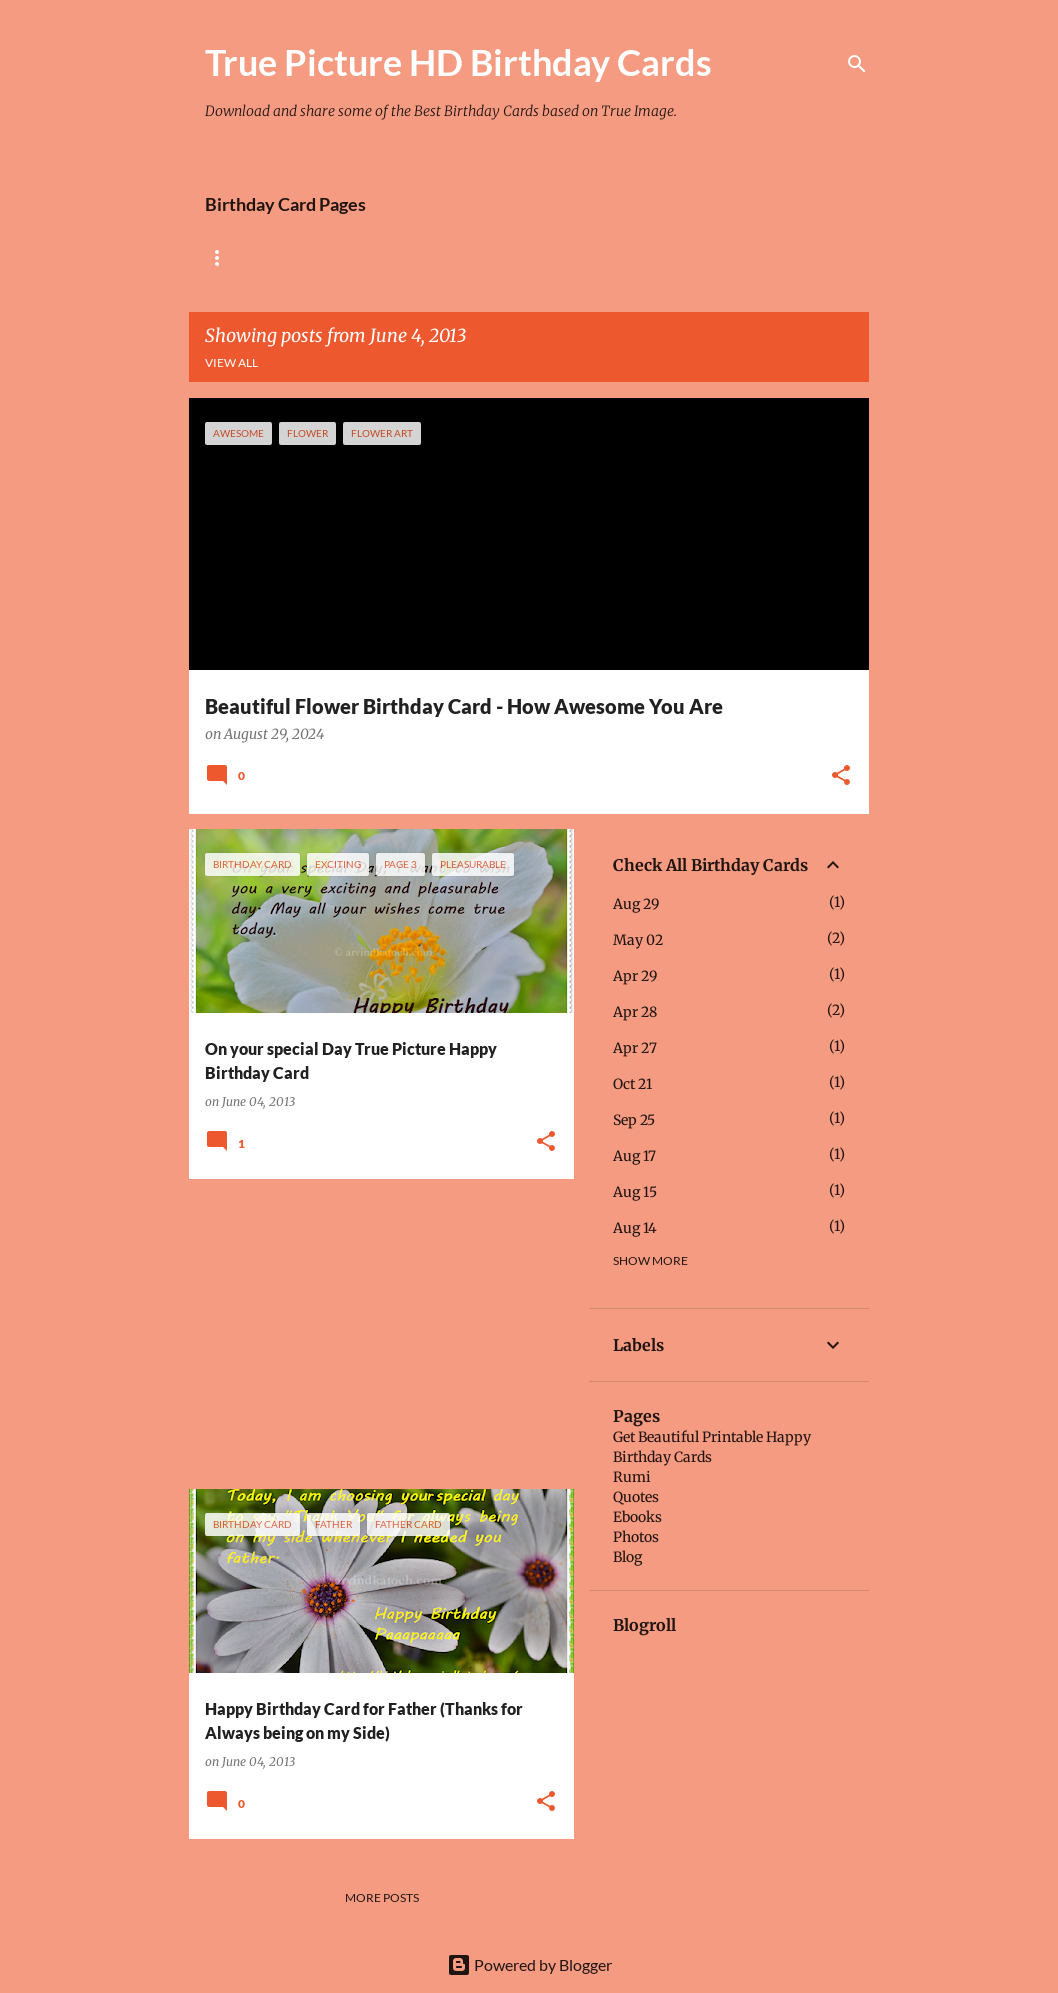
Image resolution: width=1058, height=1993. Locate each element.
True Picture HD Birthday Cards (458, 62)
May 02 (638, 940)
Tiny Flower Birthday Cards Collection (593, 257)
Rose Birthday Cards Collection (311, 257)
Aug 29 (636, 904)
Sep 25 (634, 1120)
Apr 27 (635, 1048)
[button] (841, 777)
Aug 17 (634, 1156)
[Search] (857, 64)
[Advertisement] (374, 1334)
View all (231, 362)
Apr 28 (635, 1012)
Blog (627, 1557)
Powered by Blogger (529, 1964)
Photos (636, 1537)
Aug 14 (635, 1228)
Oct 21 (632, 1084)
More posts (382, 1897)
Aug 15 (635, 1192)
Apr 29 (635, 976)
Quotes (636, 1497)
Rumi (632, 1477)
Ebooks (637, 1517)
